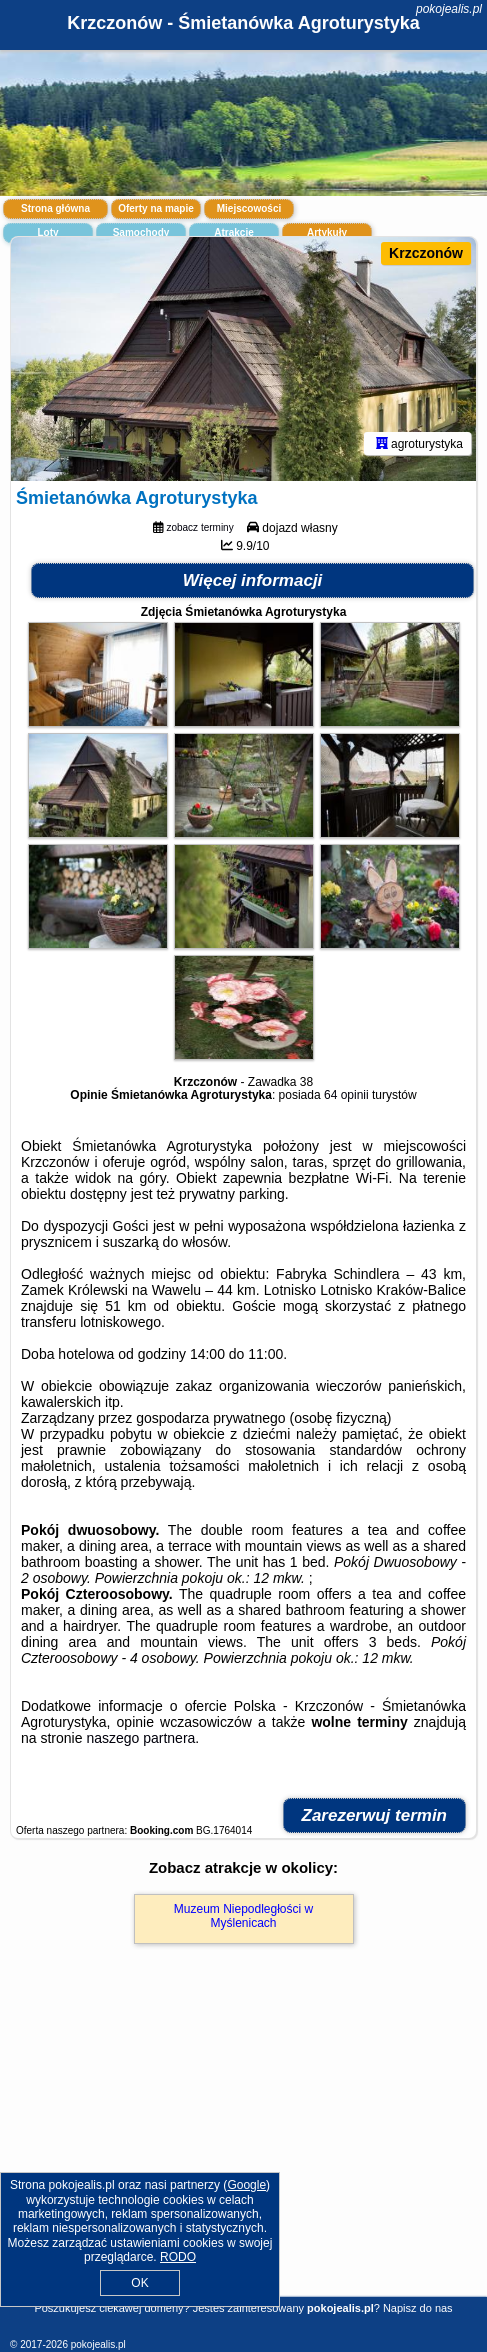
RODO (178, 2257)
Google (246, 2185)
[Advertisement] (243, 2149)
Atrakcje (233, 232)
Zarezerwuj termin (375, 1815)
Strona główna (55, 208)
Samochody (141, 232)
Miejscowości (249, 208)
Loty (47, 232)
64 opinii (346, 1095)
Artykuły (327, 232)
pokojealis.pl (449, 9)
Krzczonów (426, 253)
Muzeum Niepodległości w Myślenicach (243, 1916)
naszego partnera (140, 1738)
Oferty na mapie (156, 208)
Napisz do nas (418, 2308)
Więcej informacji (253, 580)
